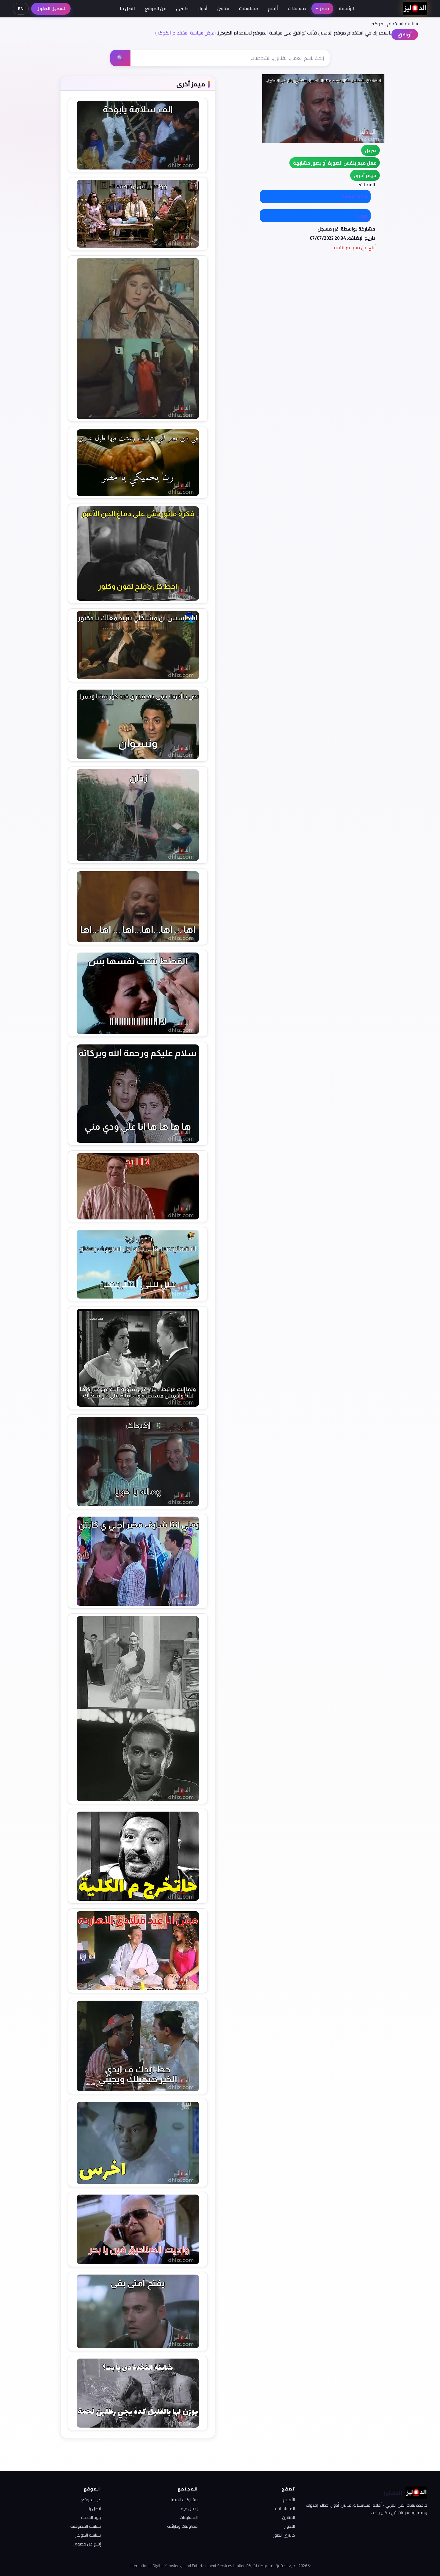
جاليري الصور (284, 2535)
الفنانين (288, 2517)
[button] (365, 175)
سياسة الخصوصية (85, 2526)
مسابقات (297, 8)
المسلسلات (285, 2508)
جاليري (182, 8)
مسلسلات (248, 8)
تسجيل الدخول (50, 9)
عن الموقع (155, 8)
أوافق (405, 34)
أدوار (202, 8)
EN (21, 9)
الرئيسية (346, 8)
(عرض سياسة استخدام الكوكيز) (185, 32)
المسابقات (189, 2517)
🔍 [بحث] (120, 58)
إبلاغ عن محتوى (87, 2544)
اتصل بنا (127, 8)
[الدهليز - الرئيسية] (415, 8)
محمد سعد (354, 196)
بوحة (361, 215)
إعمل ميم (189, 2508)
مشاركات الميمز (184, 2500)
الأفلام (289, 2500)
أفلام (273, 8)
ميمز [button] (322, 8)
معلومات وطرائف (182, 2526)
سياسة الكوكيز (88, 2535)
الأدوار (289, 2526)
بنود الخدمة (91, 2517)
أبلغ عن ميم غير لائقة (355, 247)
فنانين (223, 8)
